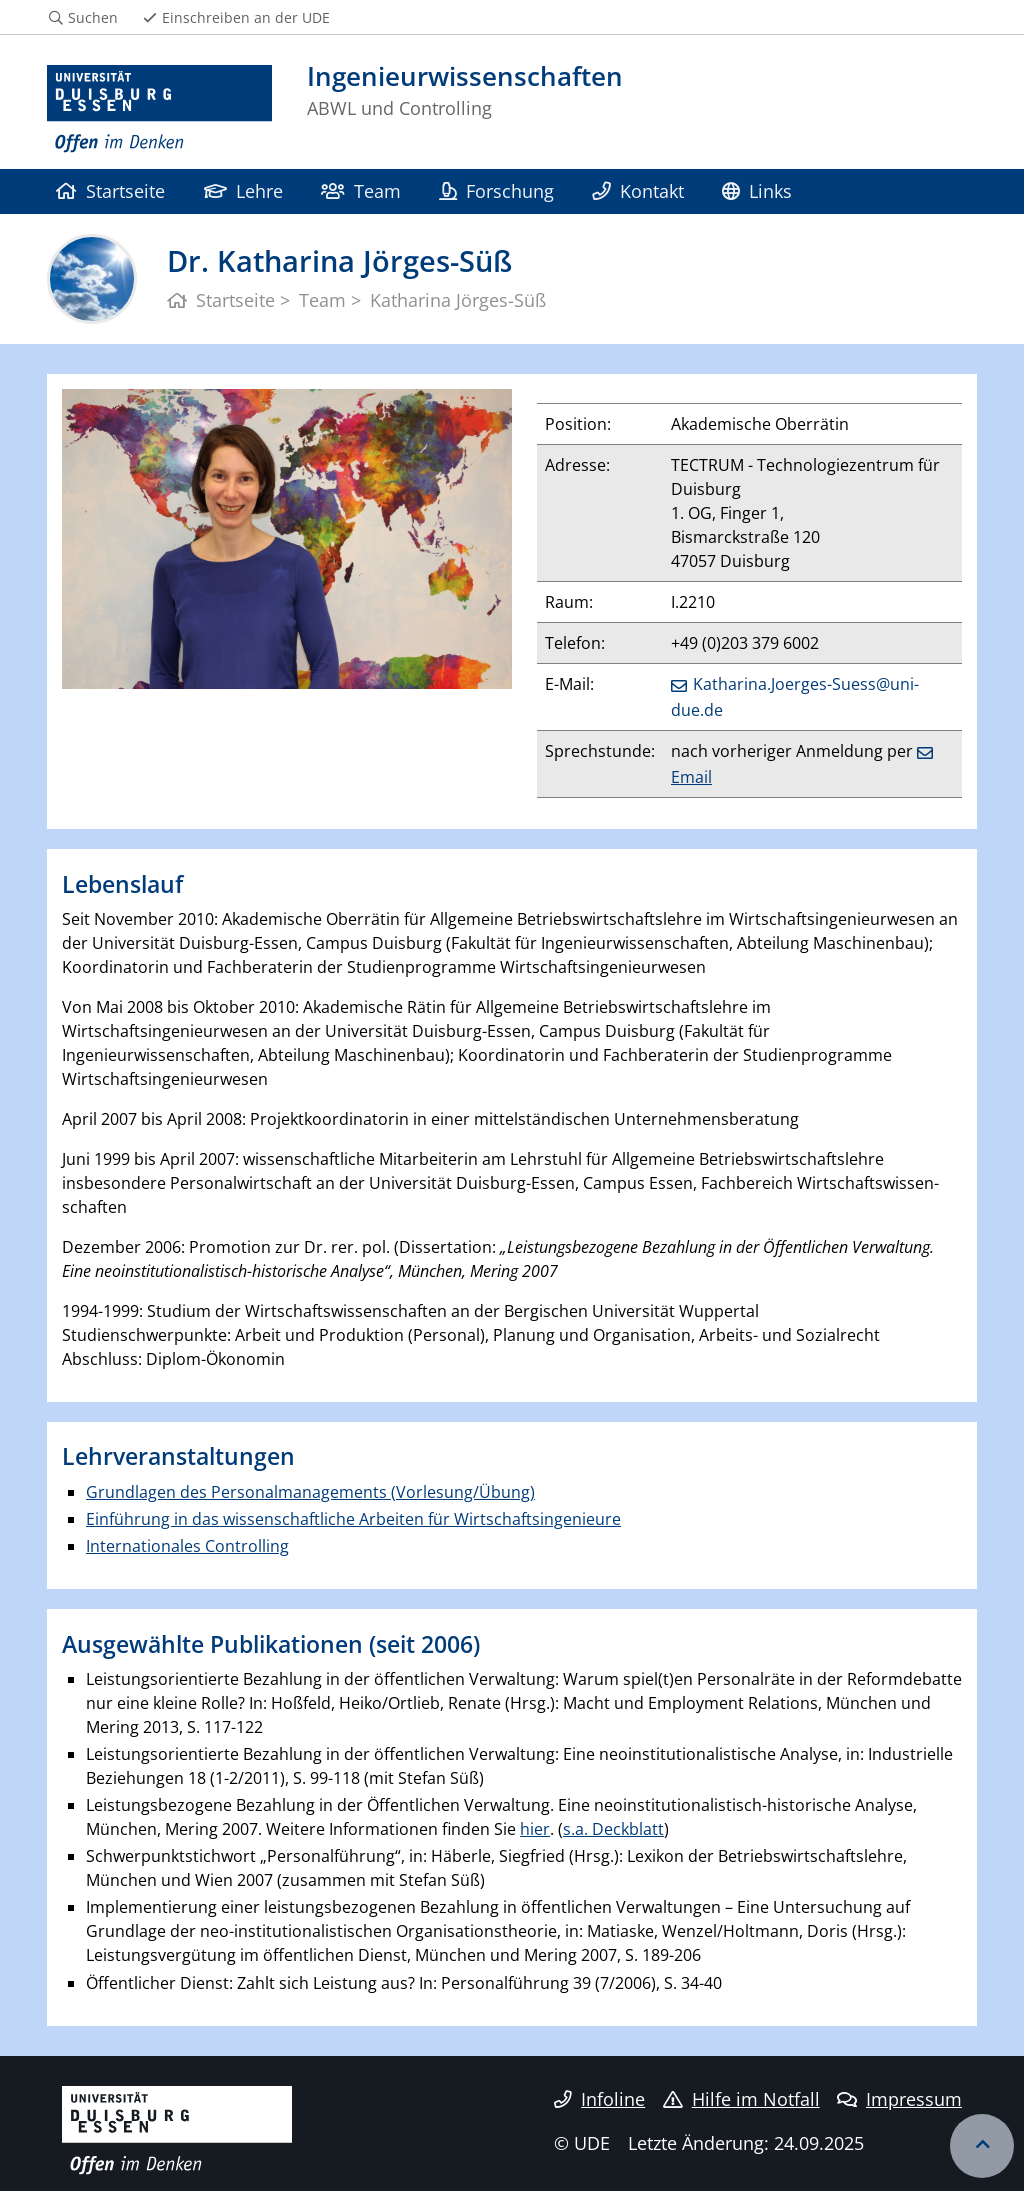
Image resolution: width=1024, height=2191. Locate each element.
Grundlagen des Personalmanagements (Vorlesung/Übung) (310, 1492)
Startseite (110, 190)
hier (535, 1829)
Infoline (599, 2099)
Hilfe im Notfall (741, 2099)
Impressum (899, 2099)
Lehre (243, 190)
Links (757, 190)
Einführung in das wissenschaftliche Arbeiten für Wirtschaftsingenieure (353, 1519)
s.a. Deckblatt (613, 1829)
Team (360, 190)
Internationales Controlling (187, 1546)
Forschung (496, 190)
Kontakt (637, 190)
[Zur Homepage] (159, 109)
